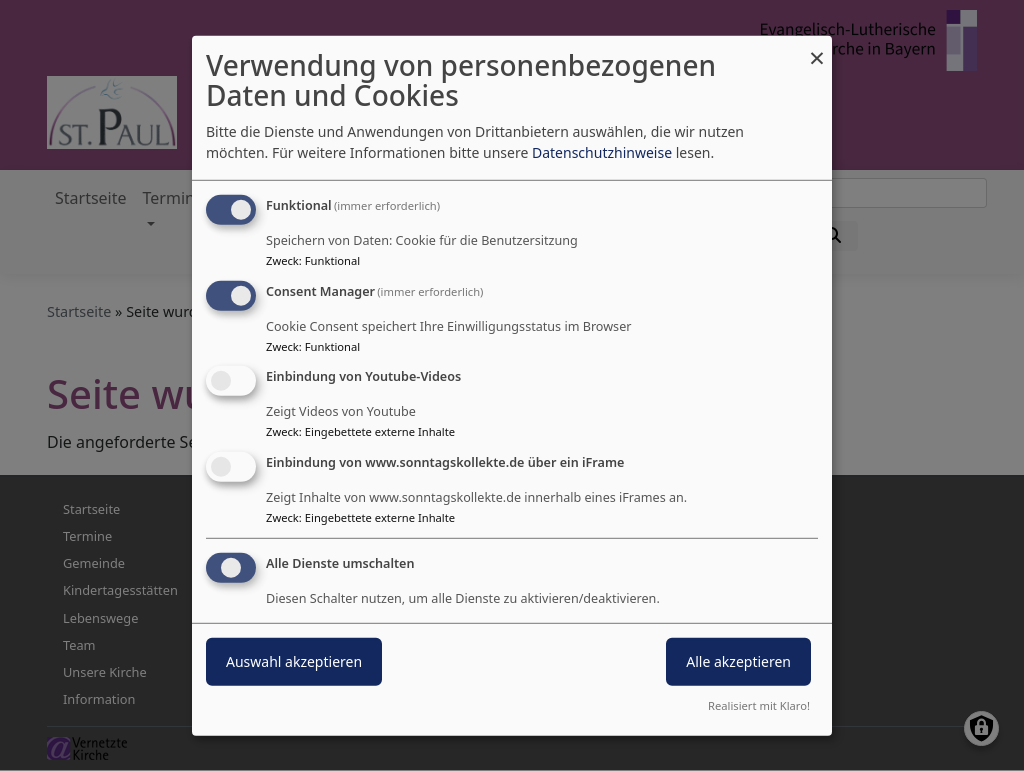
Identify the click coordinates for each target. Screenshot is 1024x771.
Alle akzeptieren (738, 661)
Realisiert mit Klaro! (759, 705)
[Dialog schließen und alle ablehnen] (817, 47)
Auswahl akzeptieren (294, 661)
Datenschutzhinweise (602, 152)
